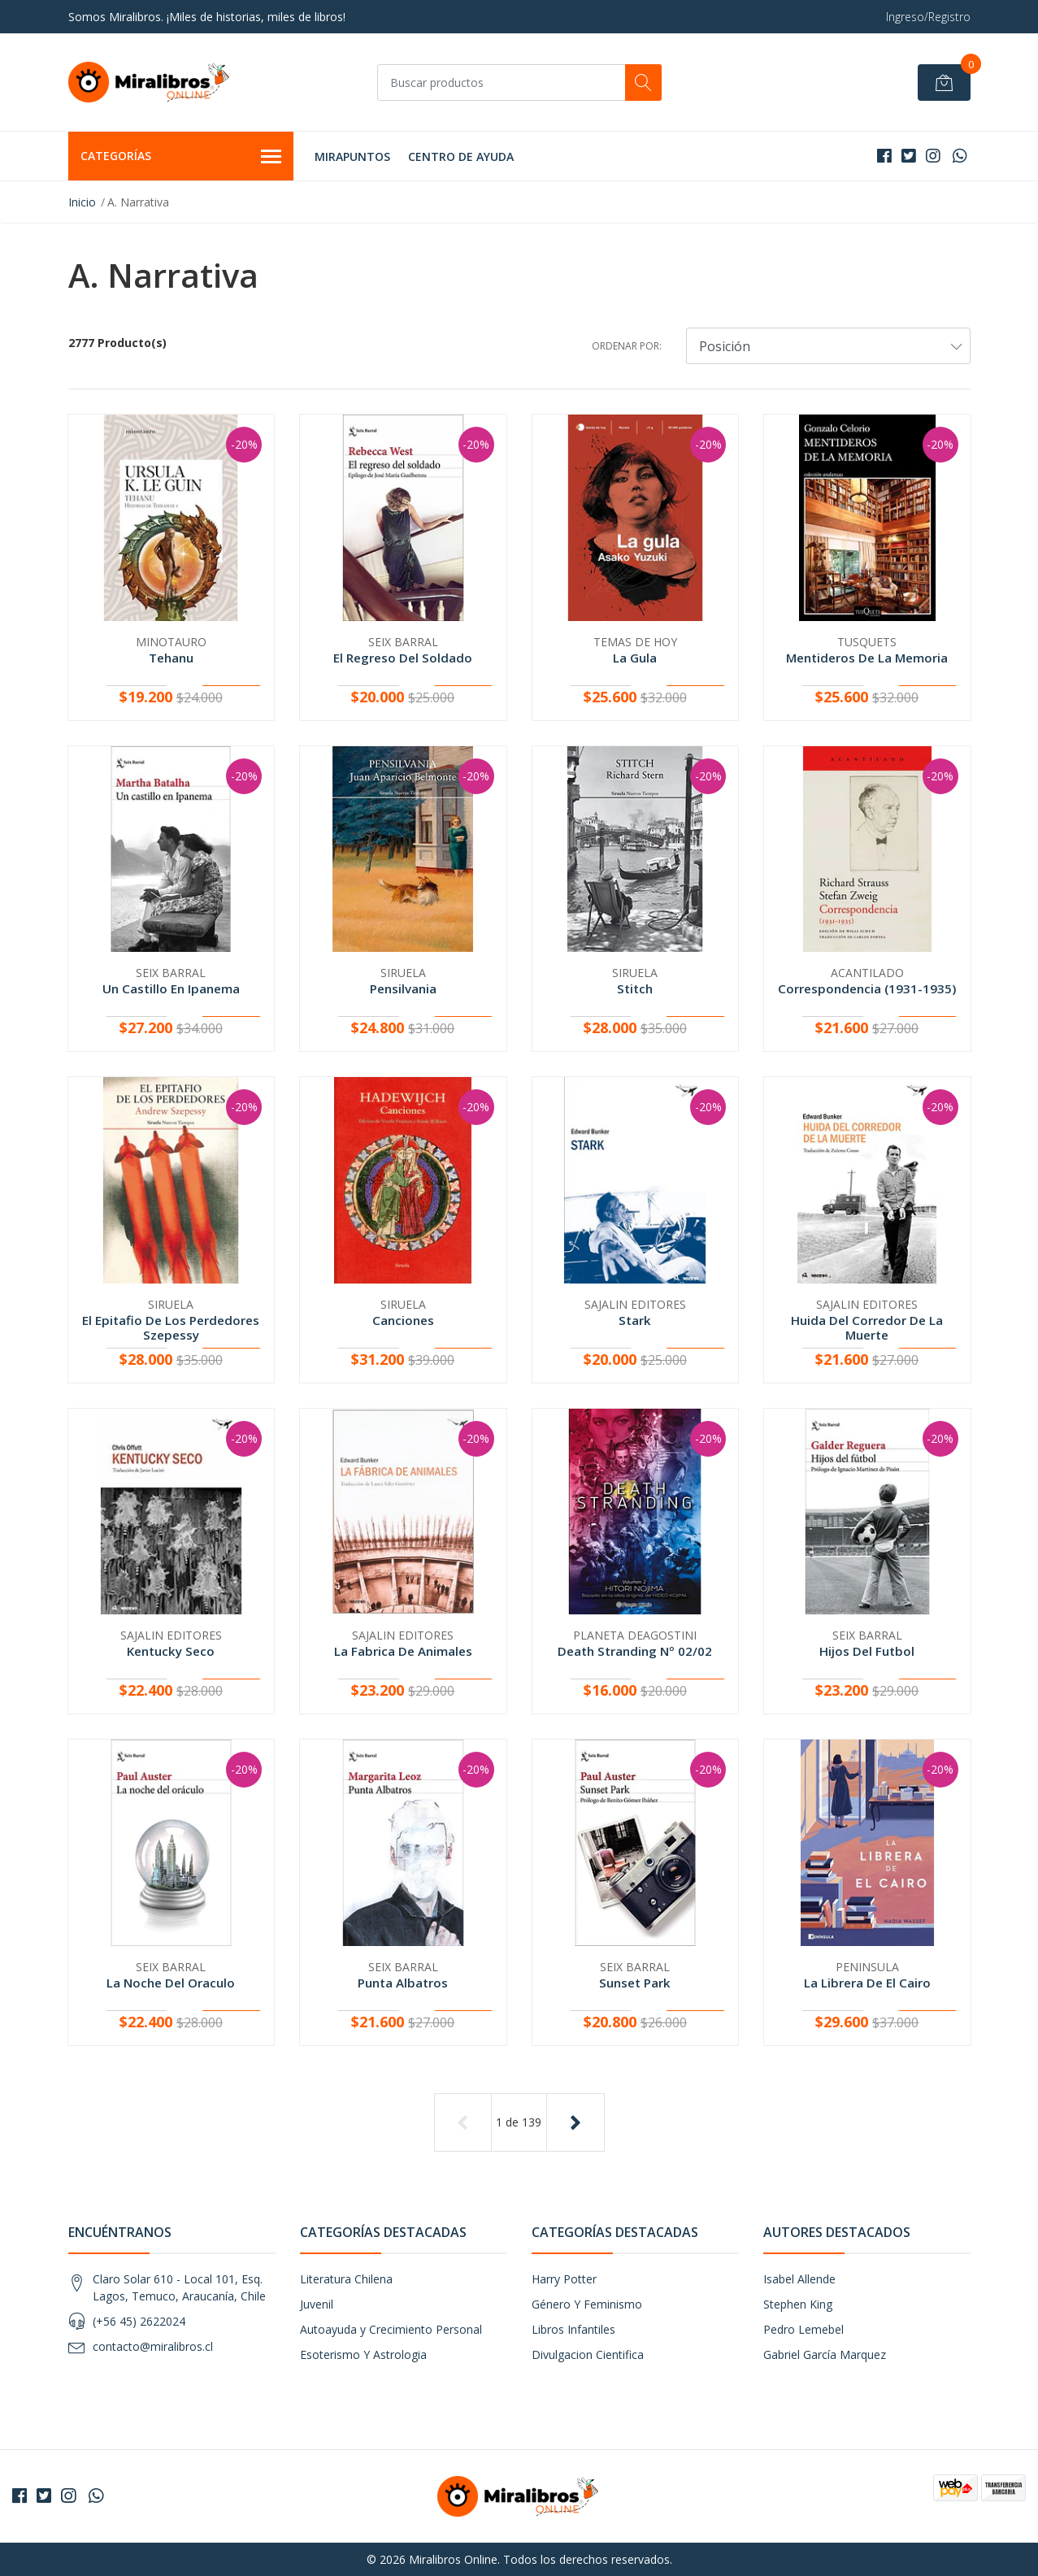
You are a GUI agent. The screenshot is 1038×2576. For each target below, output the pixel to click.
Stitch (635, 988)
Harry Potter (564, 2279)
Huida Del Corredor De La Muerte (867, 1327)
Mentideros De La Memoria (867, 657)
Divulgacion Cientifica (588, 2354)
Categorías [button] (181, 157)
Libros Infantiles (573, 2329)
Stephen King (797, 2304)
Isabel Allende (799, 2279)
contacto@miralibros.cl (153, 2346)
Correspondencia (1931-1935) (867, 988)
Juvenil (316, 2304)
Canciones (403, 1320)
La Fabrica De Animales (403, 1651)
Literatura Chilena (346, 2279)
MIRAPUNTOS (352, 156)
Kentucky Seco (171, 1651)
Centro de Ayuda (461, 156)
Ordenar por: (627, 346)
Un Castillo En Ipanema (171, 988)
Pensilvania (403, 988)
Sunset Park (635, 1982)
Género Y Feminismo (587, 2304)
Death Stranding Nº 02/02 (635, 1651)
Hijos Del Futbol (866, 1651)
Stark (635, 1320)
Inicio (82, 202)
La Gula (635, 657)
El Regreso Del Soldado (402, 657)
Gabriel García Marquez (824, 2354)
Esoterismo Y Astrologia (363, 2354)
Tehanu (171, 657)
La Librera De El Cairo (867, 1982)
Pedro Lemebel (803, 2329)
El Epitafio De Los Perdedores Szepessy (170, 1327)
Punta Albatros (403, 1982)
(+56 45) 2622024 (139, 2321)
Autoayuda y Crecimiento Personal (391, 2329)
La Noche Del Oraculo (170, 1982)
